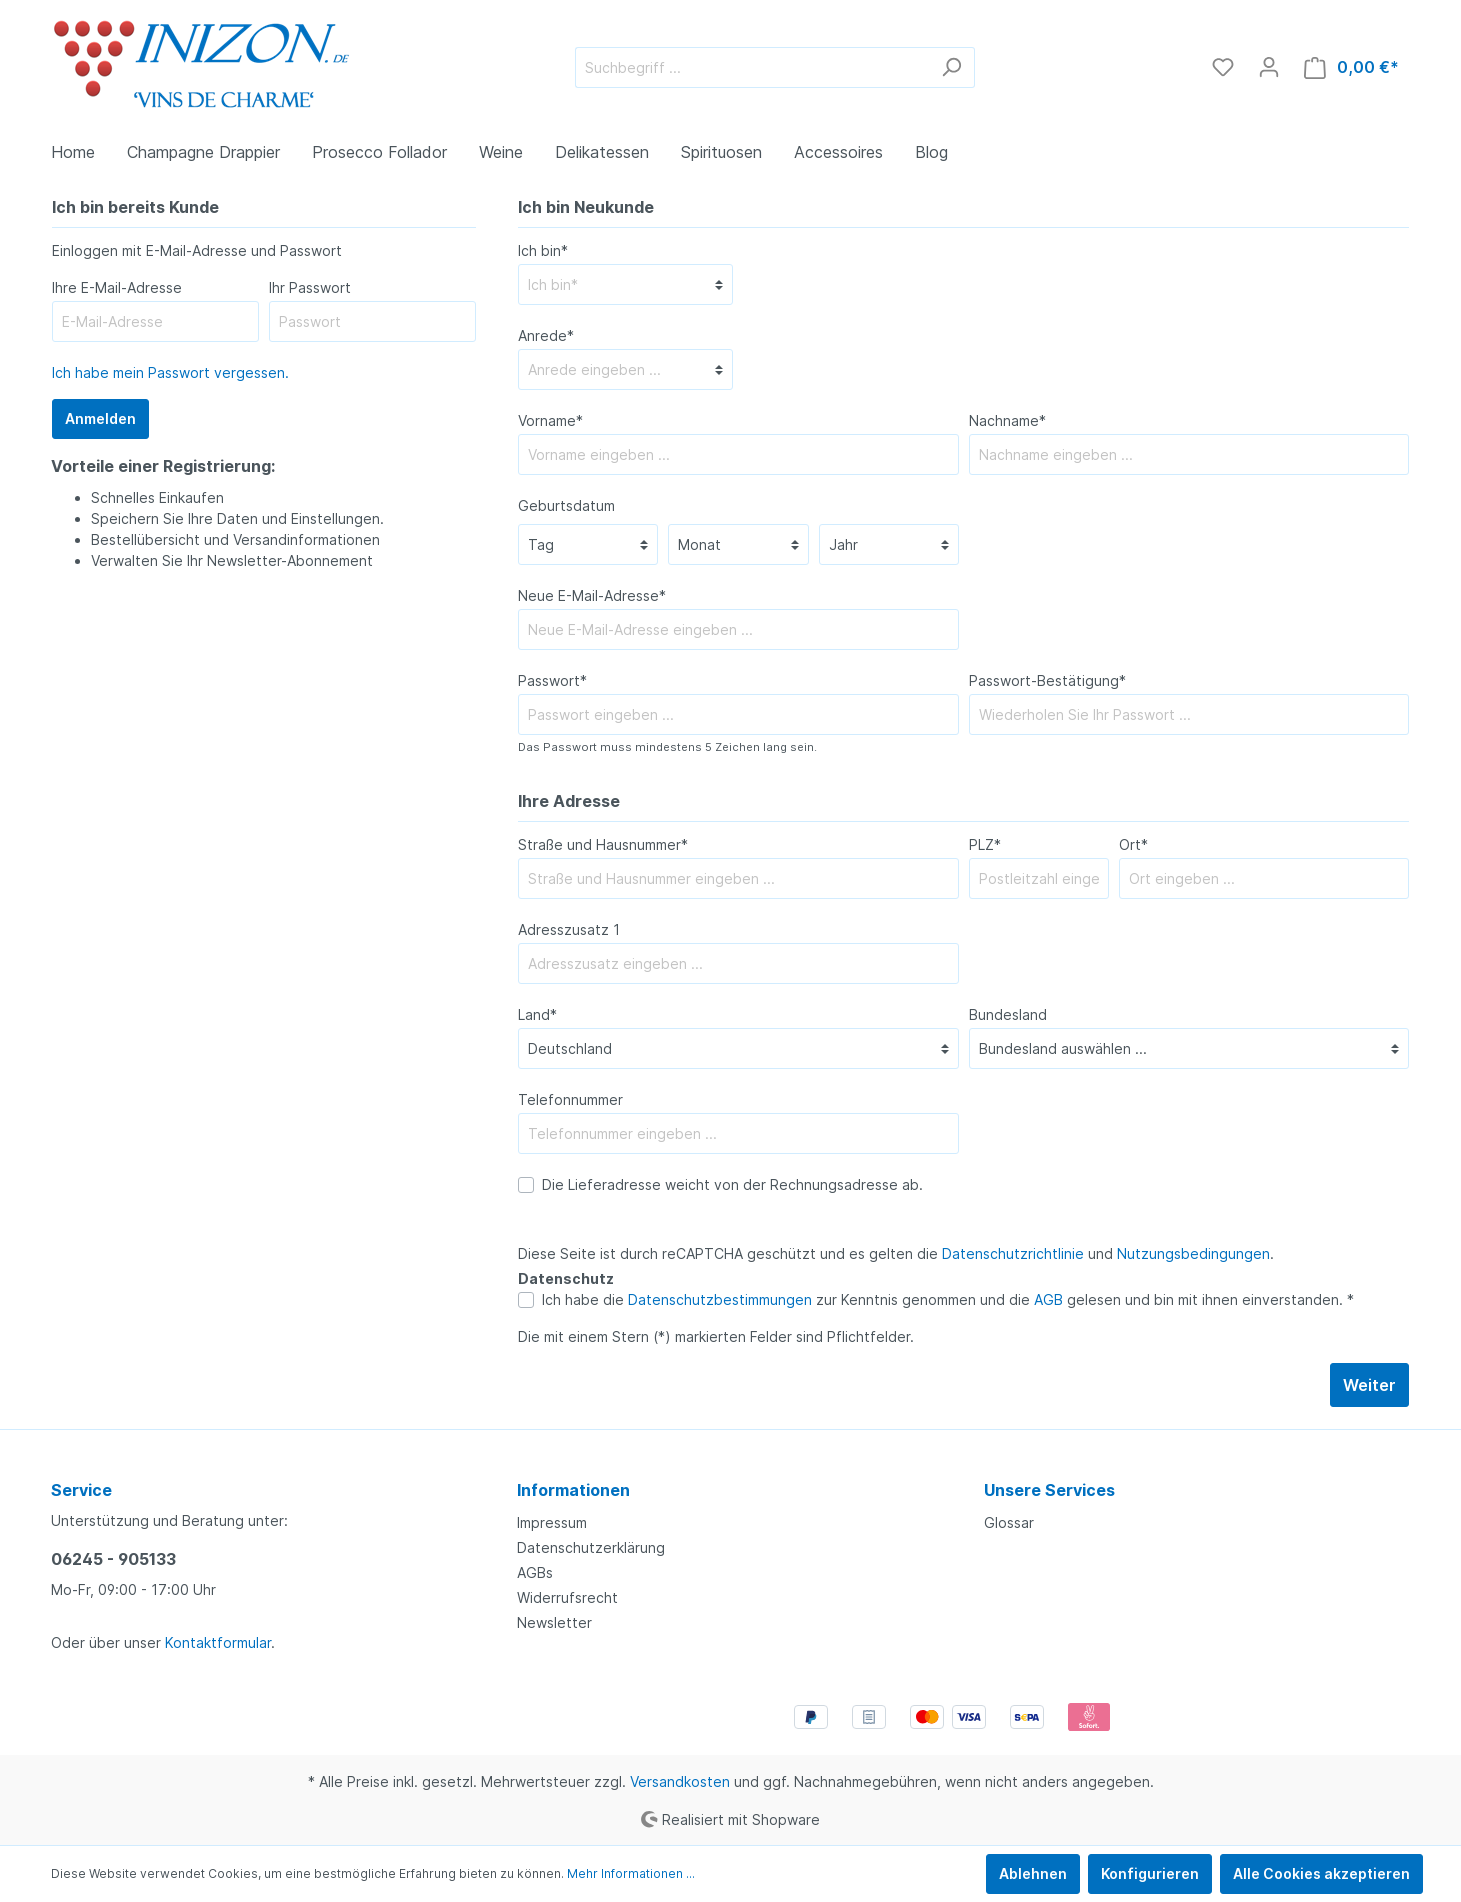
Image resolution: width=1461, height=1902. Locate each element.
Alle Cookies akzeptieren (1321, 1873)
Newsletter (554, 1622)
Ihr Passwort (310, 287)
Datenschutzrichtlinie (1013, 1253)
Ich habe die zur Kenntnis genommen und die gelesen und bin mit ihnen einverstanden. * (948, 1299)
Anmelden (100, 418)
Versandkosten (680, 1781)
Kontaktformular (218, 1642)
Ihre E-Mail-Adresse (117, 287)
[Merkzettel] (1223, 67)
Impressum (552, 1522)
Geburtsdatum (566, 505)
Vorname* (550, 420)
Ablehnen (1033, 1873)
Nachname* (1007, 420)
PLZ (985, 844)
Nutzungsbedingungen (1193, 1253)
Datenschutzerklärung (591, 1547)
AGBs (535, 1572)
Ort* (1133, 844)
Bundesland (1008, 1014)
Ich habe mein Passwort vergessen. (170, 372)
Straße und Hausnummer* (603, 844)
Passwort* (552, 680)
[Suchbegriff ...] (752, 67)
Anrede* (546, 335)
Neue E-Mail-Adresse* (592, 595)
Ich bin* (543, 250)
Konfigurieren (1150, 1873)
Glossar (1009, 1522)
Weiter (1369, 1385)
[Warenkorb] (1351, 67)
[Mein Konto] (1269, 67)
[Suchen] (951, 67)
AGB (1048, 1299)
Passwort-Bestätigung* (1047, 680)
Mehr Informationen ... (631, 1873)
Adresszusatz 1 (569, 929)
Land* (537, 1014)
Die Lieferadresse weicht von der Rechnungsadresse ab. (732, 1184)
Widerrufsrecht (567, 1597)
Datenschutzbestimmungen (720, 1299)
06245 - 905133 (113, 1559)
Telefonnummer (570, 1099)
